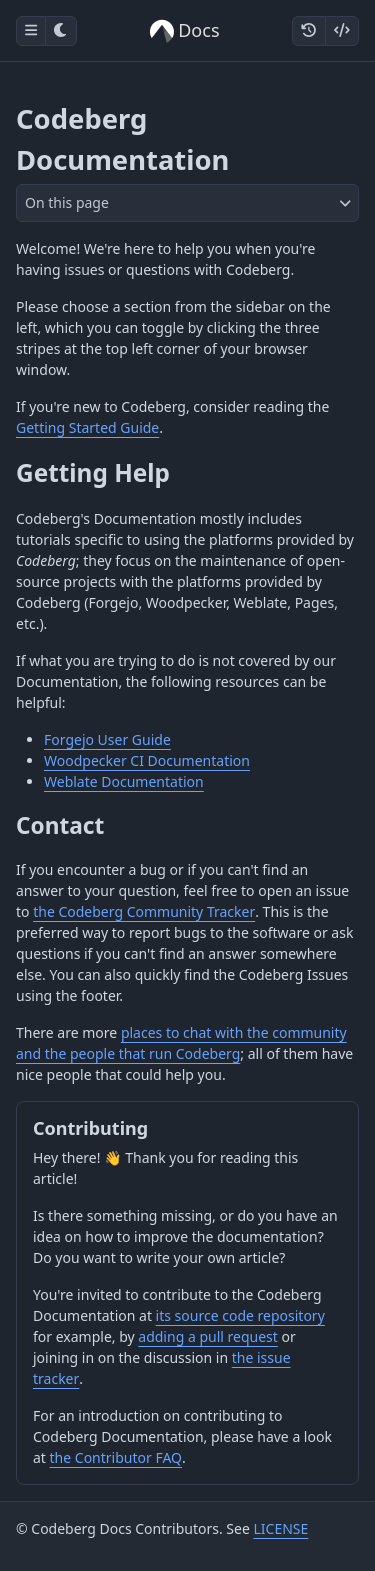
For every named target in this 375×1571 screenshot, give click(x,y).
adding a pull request (208, 1336)
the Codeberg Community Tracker (144, 911)
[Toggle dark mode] (61, 31)
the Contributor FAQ (116, 1457)
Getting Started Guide (87, 427)
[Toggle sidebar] (31, 31)
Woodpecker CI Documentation (147, 760)
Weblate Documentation (124, 781)
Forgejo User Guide (107, 739)
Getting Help (93, 472)
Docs (184, 30)
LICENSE (280, 1528)
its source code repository (240, 1315)
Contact (60, 825)
